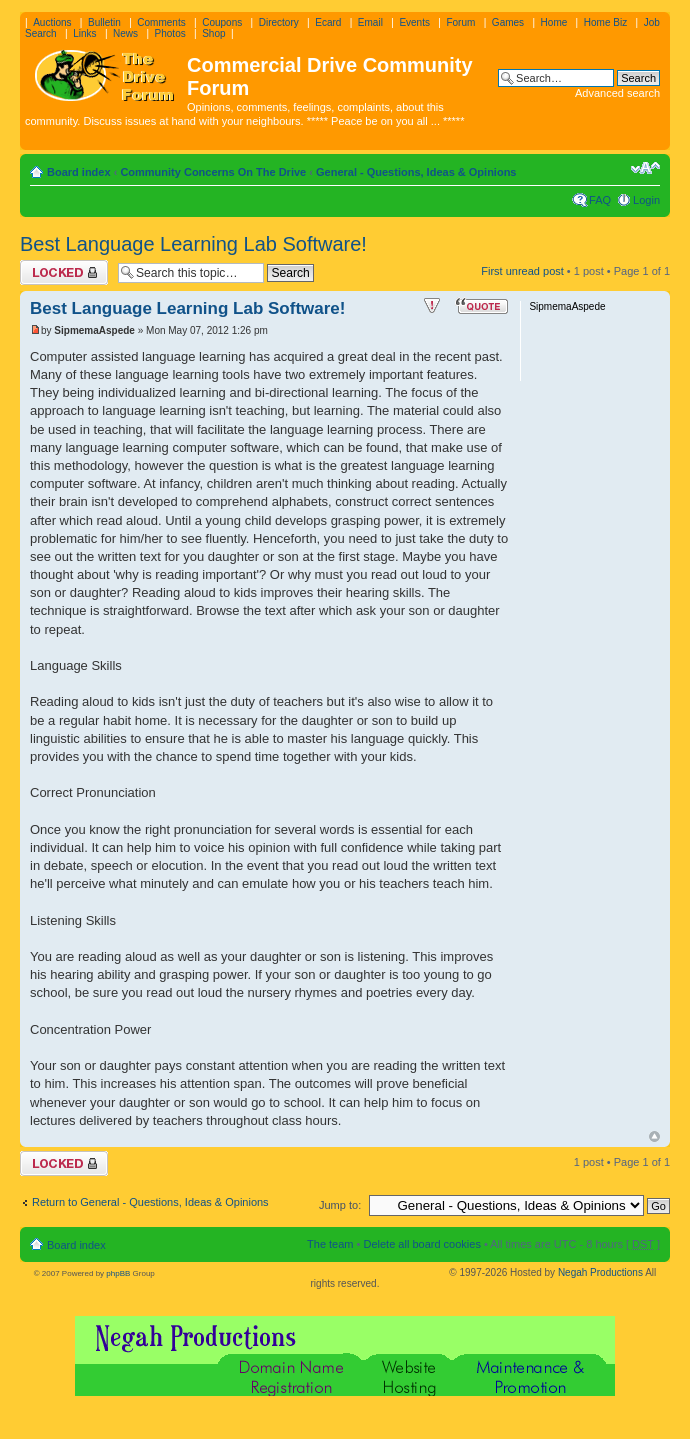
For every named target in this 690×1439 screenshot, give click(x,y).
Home (554, 22)
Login (646, 200)
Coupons (222, 22)
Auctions (52, 22)
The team (330, 1244)
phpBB (118, 1273)
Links (84, 33)
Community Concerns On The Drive (213, 172)
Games (508, 22)
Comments (161, 22)
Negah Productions (600, 1272)
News (125, 33)
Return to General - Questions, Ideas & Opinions (150, 1202)
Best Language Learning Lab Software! (193, 244)
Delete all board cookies (421, 1244)
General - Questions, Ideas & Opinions (416, 172)
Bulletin (104, 22)
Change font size (645, 168)
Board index (79, 172)
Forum (460, 22)
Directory (279, 22)
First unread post (522, 271)
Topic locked (64, 272)
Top (654, 1136)
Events (414, 22)
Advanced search (617, 93)
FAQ (600, 200)
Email (370, 22)
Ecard (328, 22)
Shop (213, 33)
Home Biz (605, 22)
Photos (170, 33)
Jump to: (340, 1205)
